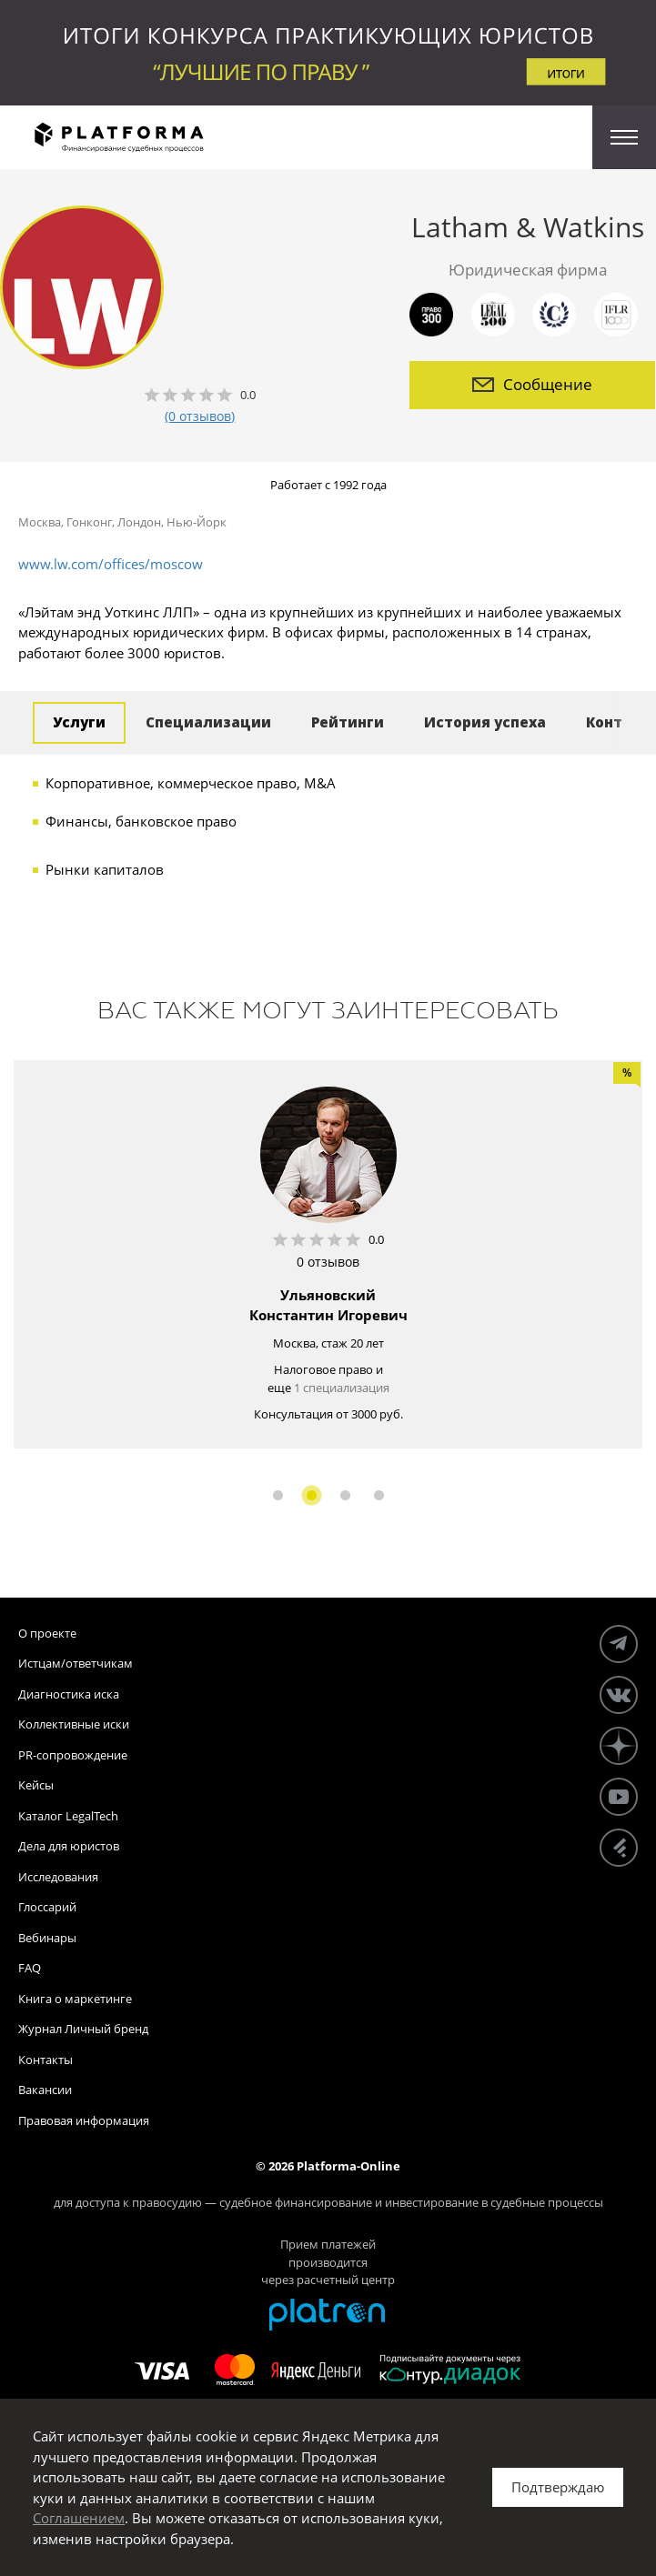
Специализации (208, 722)
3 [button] (345, 1495)
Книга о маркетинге (75, 1998)
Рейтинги (347, 722)
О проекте (47, 1633)
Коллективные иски (73, 1724)
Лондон (139, 522)
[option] (328, 1254)
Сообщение (532, 384)
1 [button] (277, 1495)
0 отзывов (328, 1261)
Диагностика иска (68, 1694)
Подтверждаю (557, 2487)
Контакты (45, 2059)
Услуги (79, 722)
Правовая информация (83, 2120)
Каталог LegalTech (68, 1816)
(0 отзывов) (200, 416)
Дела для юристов (68, 1846)
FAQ (29, 1968)
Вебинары (47, 1937)
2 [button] (311, 1495)
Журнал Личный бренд (83, 2028)
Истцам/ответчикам (75, 1663)
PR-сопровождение (72, 1755)
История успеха (485, 722)
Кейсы (36, 1785)
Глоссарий (47, 1907)
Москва (39, 522)
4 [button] (378, 1495)
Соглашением (79, 2518)
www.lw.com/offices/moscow (110, 564)
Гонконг (89, 522)
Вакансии (45, 2089)
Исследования (58, 1877)
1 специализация (341, 1387)
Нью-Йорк (197, 522)
